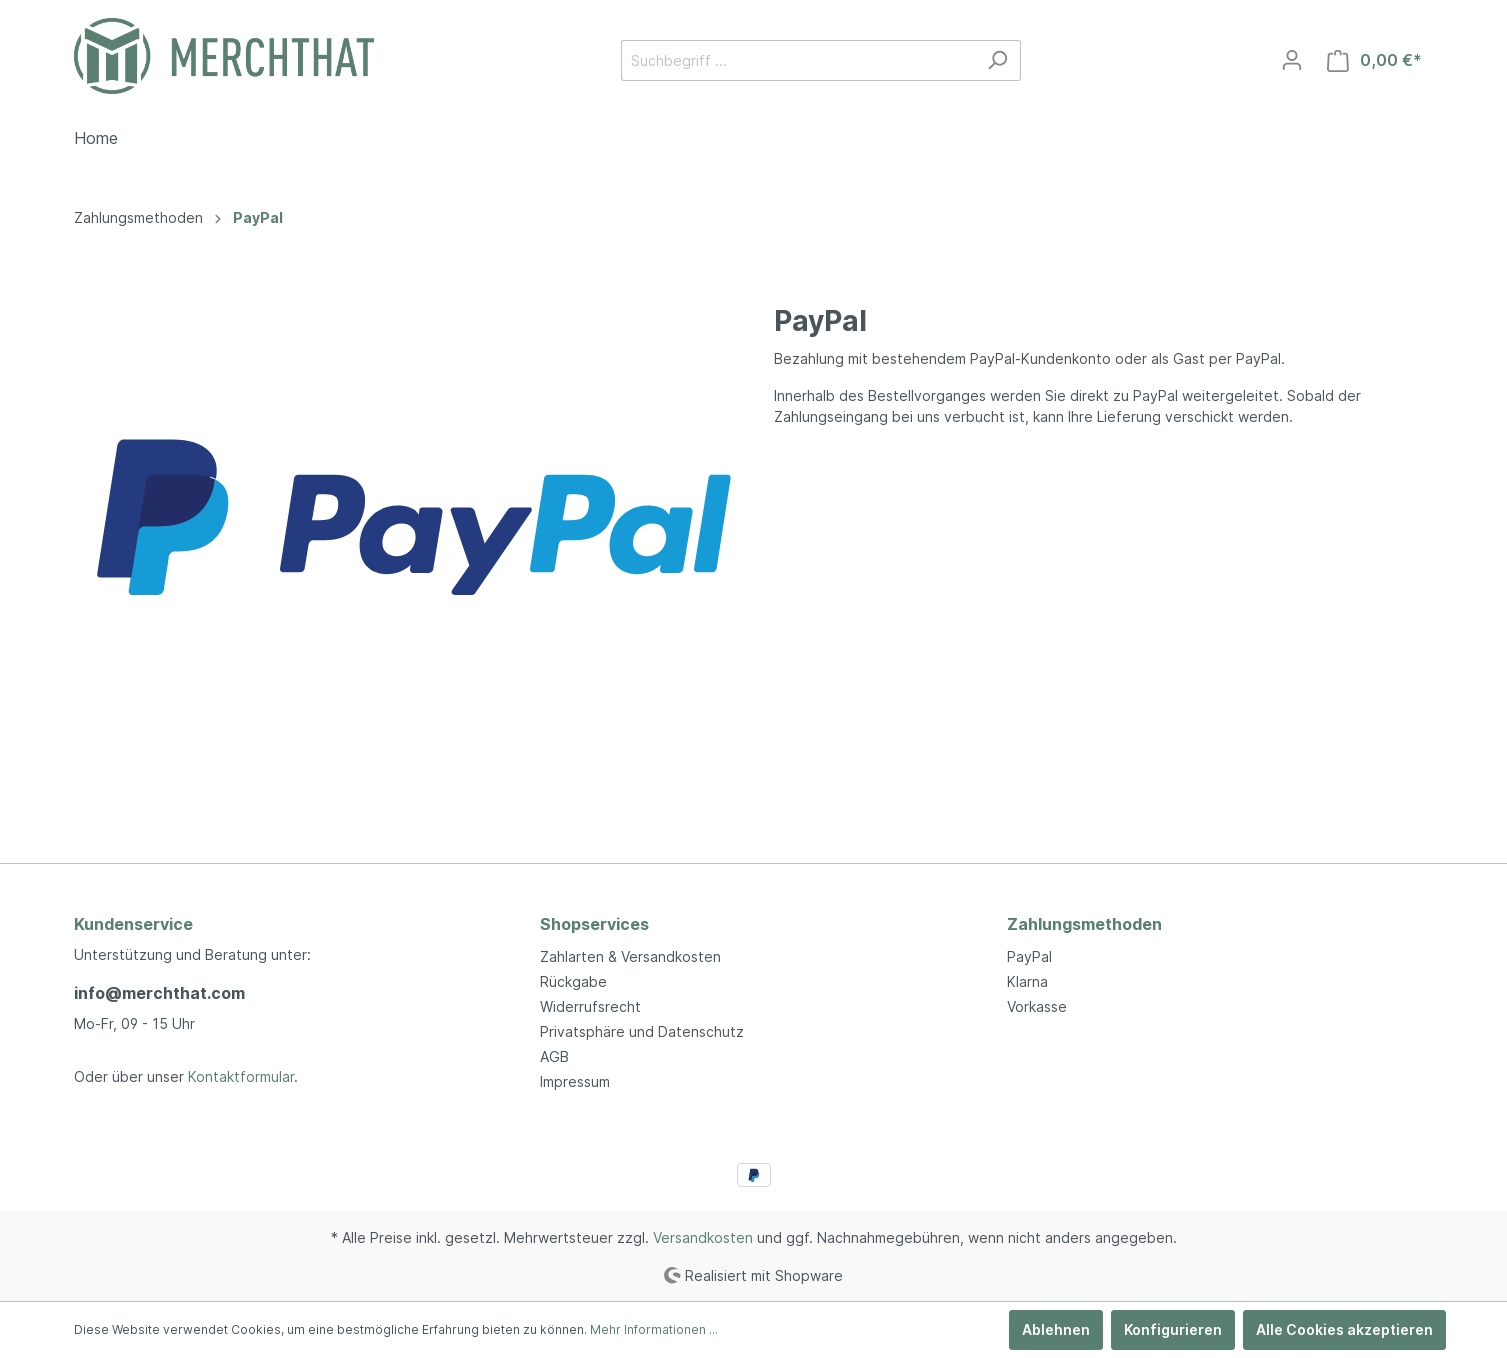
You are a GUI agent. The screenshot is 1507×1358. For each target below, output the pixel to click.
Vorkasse (1037, 1006)
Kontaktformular (241, 1076)
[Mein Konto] (1292, 60)
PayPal (1029, 956)
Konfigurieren (1173, 1329)
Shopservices (594, 924)
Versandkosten (703, 1237)
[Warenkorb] (1374, 60)
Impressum (575, 1081)
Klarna (1027, 981)
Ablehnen (1056, 1329)
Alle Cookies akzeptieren (1344, 1329)
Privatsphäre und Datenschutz (642, 1031)
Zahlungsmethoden (1084, 924)
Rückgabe (573, 981)
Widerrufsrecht (590, 1006)
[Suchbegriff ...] (798, 60)
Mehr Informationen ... (654, 1329)
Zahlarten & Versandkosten (630, 956)
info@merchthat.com (159, 993)
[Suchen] (997, 60)
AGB (554, 1056)
